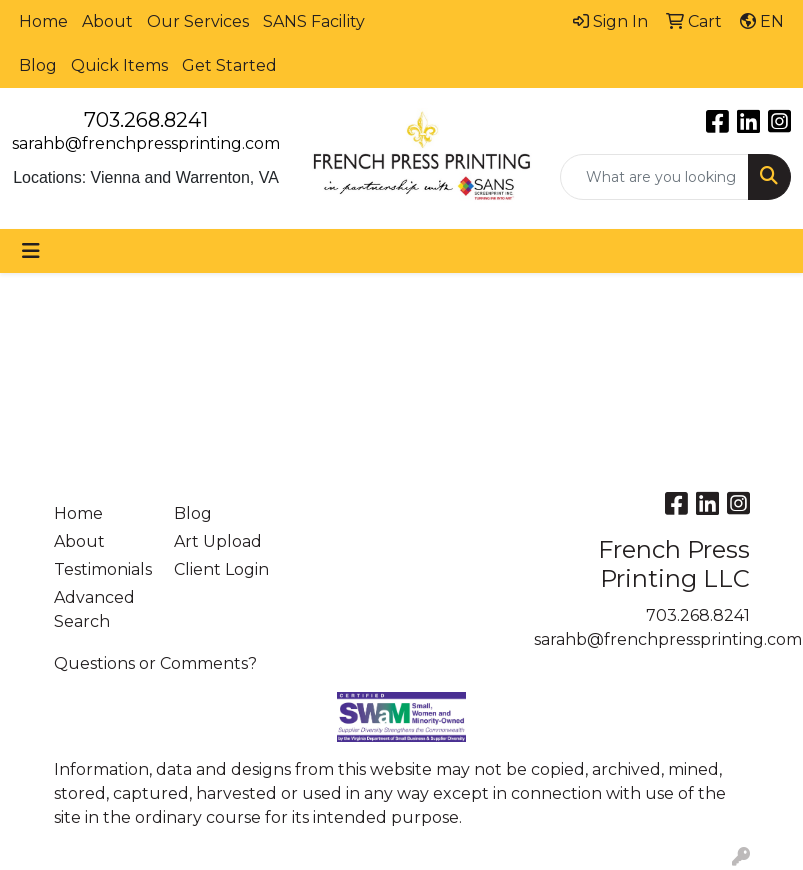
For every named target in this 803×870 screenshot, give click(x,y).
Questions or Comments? (155, 663)
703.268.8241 (146, 120)
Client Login (221, 569)
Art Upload (218, 541)
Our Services (198, 21)
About (107, 21)
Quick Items (119, 65)
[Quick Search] (655, 177)
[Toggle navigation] (31, 251)
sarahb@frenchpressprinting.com (146, 143)
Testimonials (102, 569)
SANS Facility (314, 21)
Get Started (229, 65)
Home (43, 21)
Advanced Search (94, 609)
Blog (38, 65)
